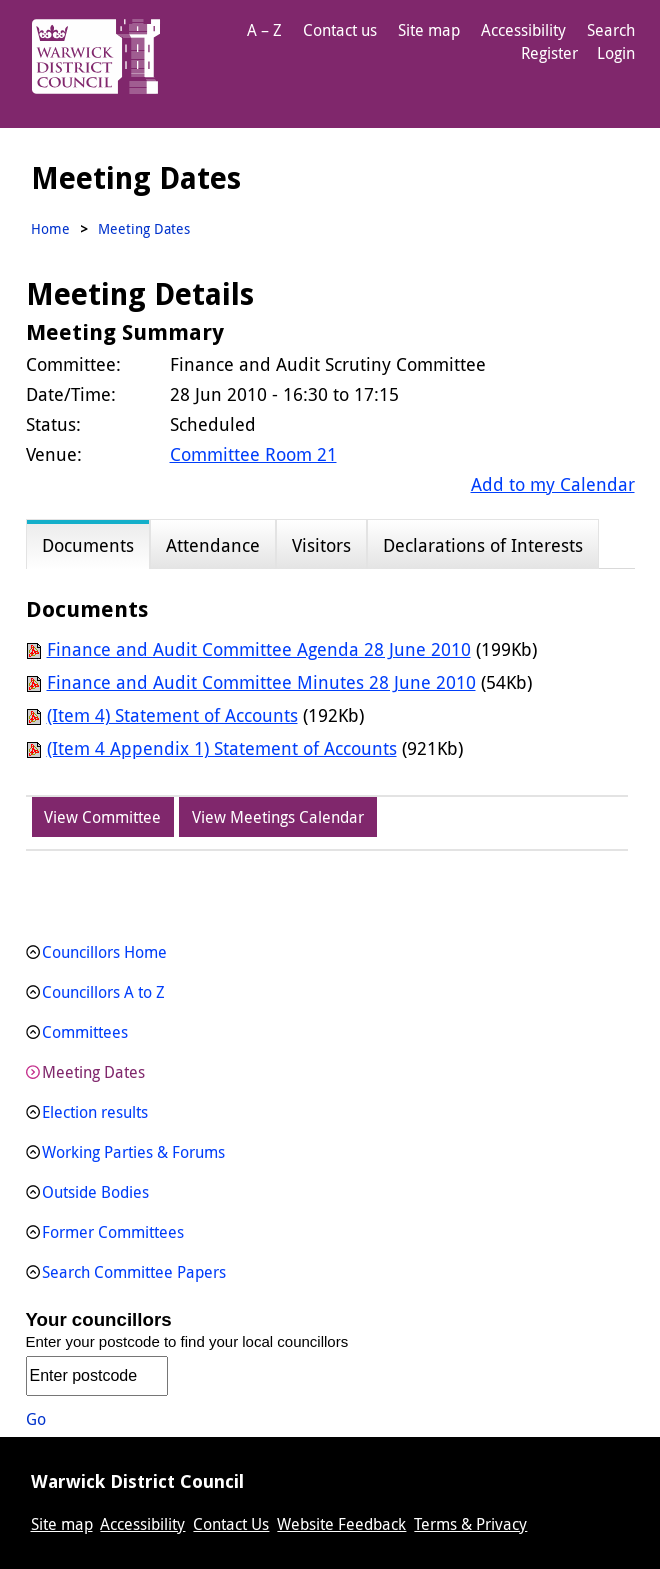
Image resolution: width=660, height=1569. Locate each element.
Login (616, 53)
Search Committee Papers (134, 1272)
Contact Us (231, 1524)
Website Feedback (341, 1524)
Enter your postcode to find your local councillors (187, 1341)
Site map (429, 30)
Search (611, 30)
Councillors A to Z (103, 992)
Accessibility (523, 30)
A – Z (264, 30)
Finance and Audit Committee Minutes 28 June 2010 (261, 682)
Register (549, 53)
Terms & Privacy (470, 1524)
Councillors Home (104, 952)
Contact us (340, 30)
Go (36, 1419)
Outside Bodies (95, 1192)
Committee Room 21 (253, 454)
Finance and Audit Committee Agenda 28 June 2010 (259, 649)
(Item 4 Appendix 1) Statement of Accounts (222, 748)
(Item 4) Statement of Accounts (172, 715)
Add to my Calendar (553, 484)
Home (50, 228)
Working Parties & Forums (133, 1152)
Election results (95, 1112)
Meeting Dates (93, 1072)
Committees (85, 1032)
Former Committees (113, 1232)
